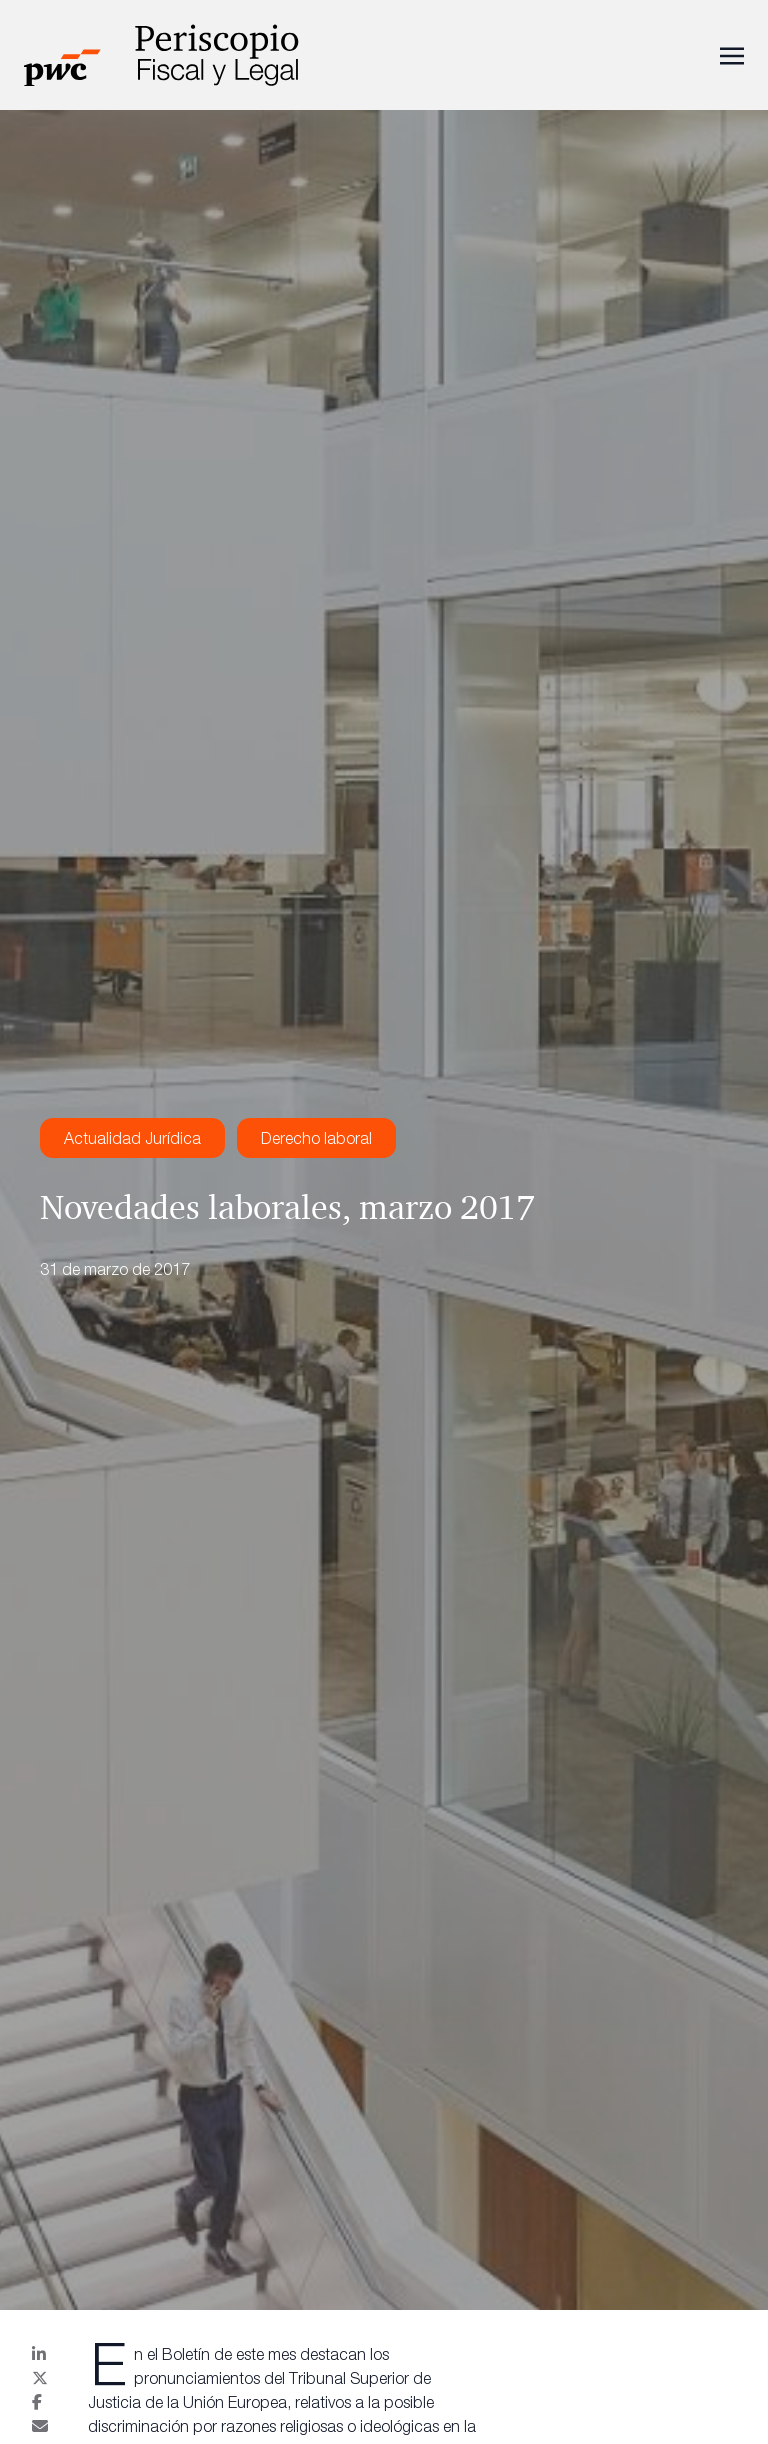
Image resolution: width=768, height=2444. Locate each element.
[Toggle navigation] (732, 54)
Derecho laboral (316, 1138)
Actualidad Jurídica (132, 1138)
